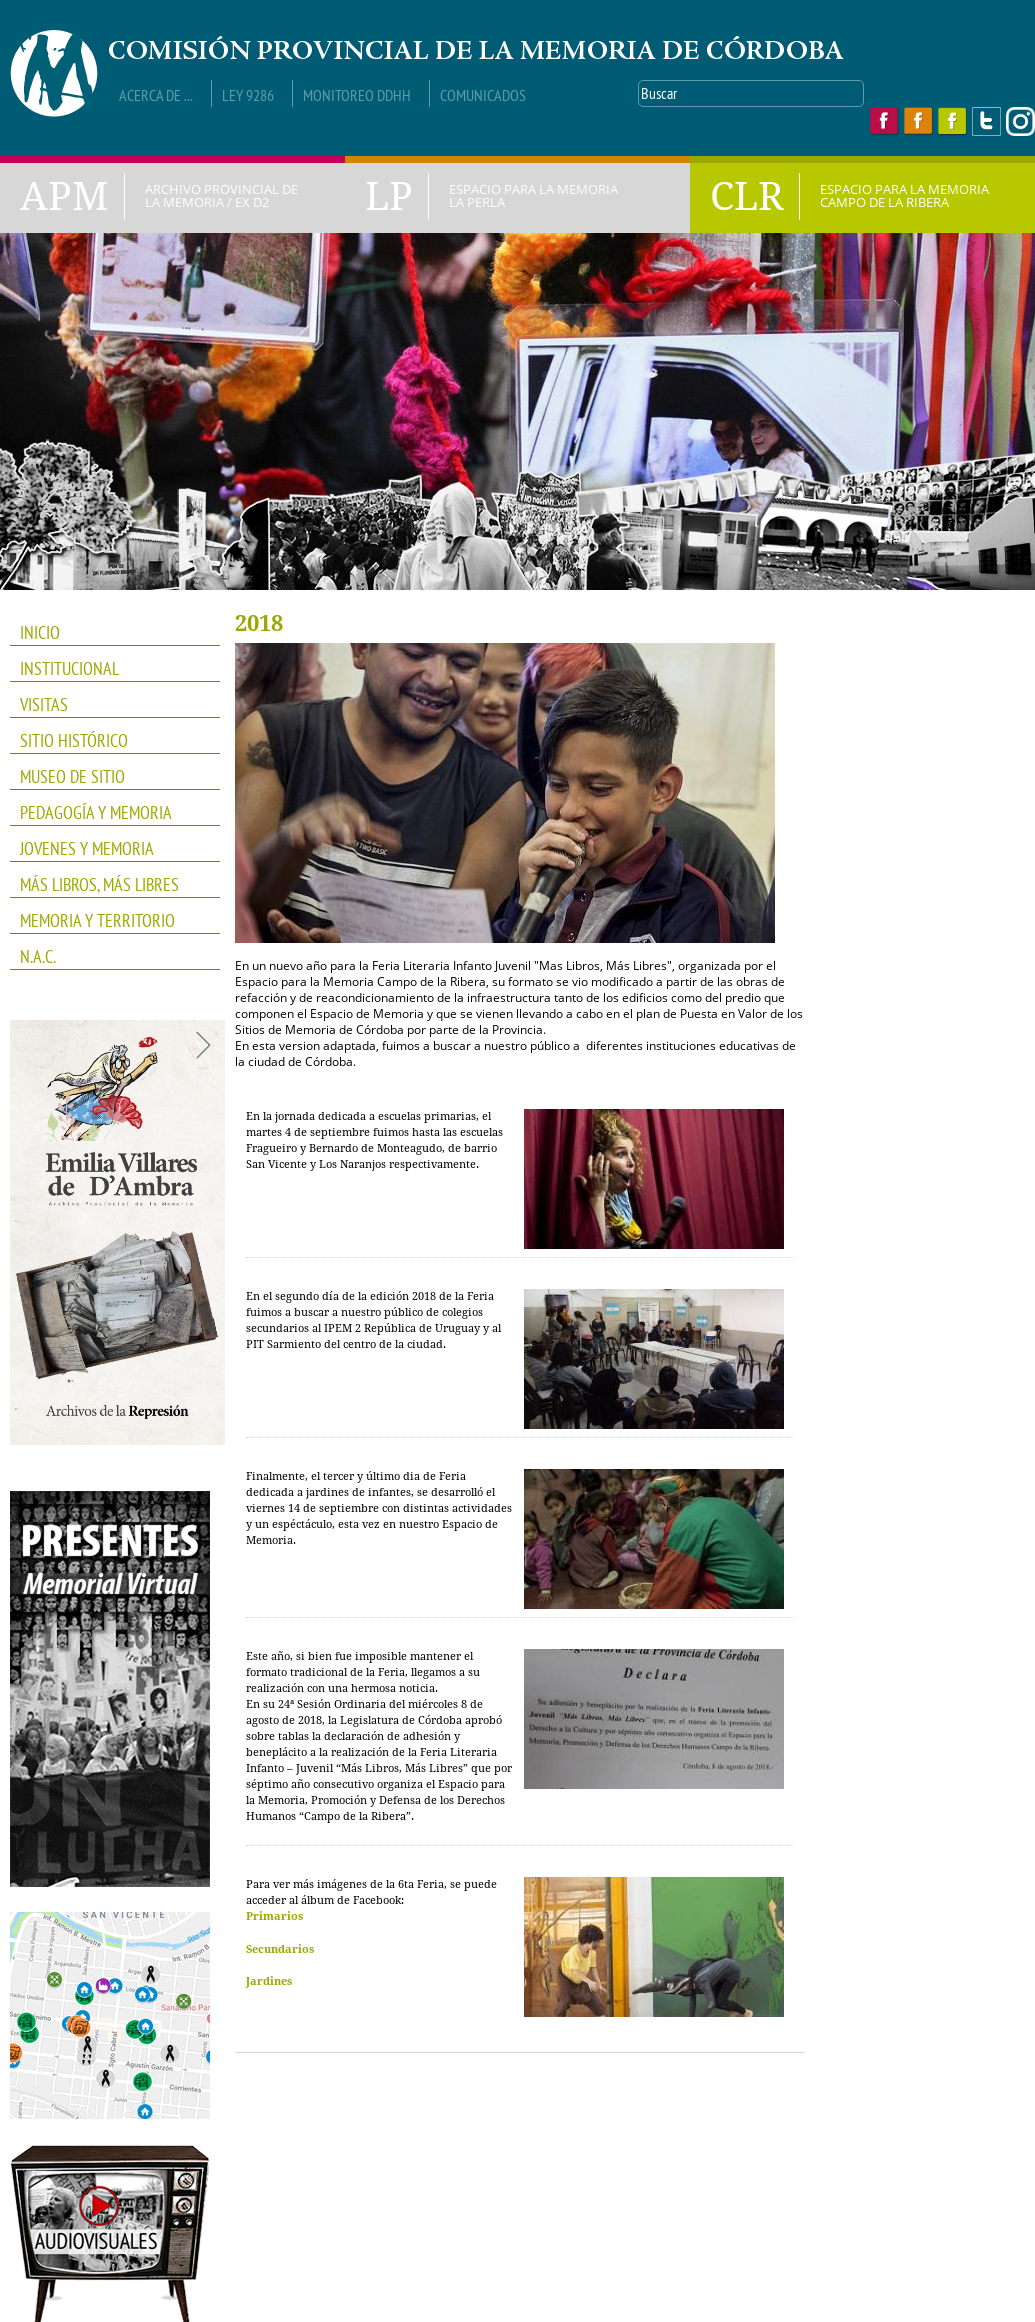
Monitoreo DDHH (357, 95)
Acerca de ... (156, 95)
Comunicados (483, 95)
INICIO (40, 632)
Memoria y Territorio (108, 921)
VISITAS (44, 704)
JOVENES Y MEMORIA (108, 849)
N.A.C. (108, 957)
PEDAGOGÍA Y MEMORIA (108, 813)
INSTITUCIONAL (108, 669)
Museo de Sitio (72, 776)
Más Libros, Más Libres (108, 885)
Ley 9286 (248, 95)
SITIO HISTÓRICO (74, 740)
